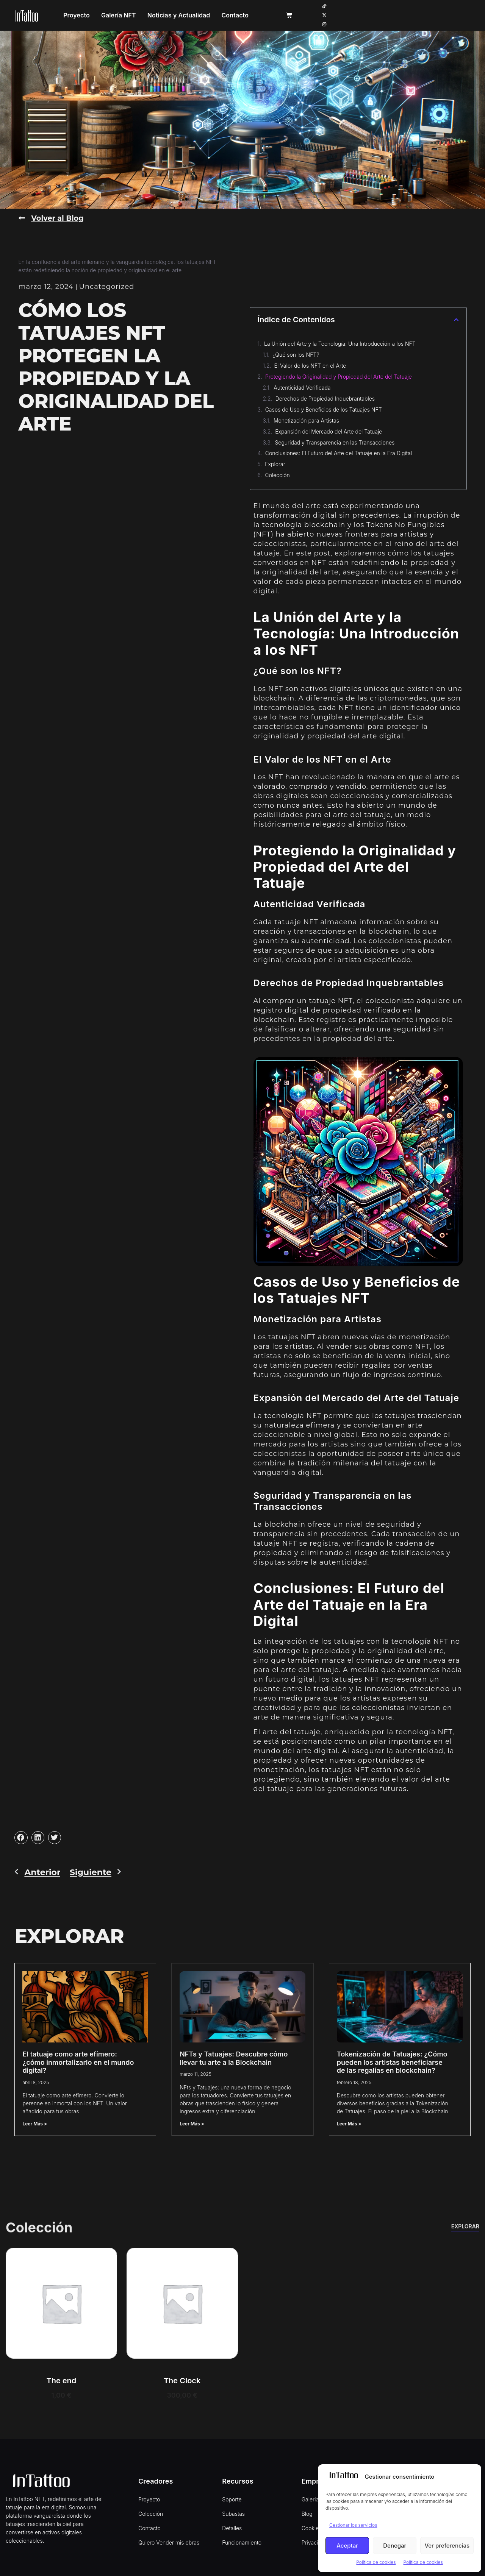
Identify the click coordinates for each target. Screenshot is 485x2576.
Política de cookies (376, 2562)
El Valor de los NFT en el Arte (310, 362)
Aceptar (347, 2545)
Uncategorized (107, 283)
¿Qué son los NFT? (295, 351)
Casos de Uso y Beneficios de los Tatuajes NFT (323, 406)
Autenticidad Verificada (302, 384)
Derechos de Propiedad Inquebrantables (325, 395)
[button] (456, 315)
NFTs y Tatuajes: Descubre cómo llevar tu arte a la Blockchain (234, 2054)
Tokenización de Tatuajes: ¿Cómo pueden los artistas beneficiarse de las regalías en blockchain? (392, 2058)
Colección (277, 471)
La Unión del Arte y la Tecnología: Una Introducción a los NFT (340, 340)
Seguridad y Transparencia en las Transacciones (334, 438)
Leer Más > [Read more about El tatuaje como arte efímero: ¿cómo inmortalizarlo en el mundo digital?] (34, 2120)
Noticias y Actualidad (243, 13)
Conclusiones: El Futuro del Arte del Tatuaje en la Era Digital (338, 449)
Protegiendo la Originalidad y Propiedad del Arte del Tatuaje (338, 373)
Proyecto (141, 13)
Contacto (299, 13)
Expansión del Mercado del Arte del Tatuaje (328, 427)
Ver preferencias (446, 2545)
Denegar (394, 2545)
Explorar (275, 460)
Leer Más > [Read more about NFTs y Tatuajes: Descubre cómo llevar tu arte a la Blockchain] (192, 2120)
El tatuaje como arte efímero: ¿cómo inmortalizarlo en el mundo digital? (78, 2058)
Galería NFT (183, 13)
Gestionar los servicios (353, 2525)
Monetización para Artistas (306, 416)
